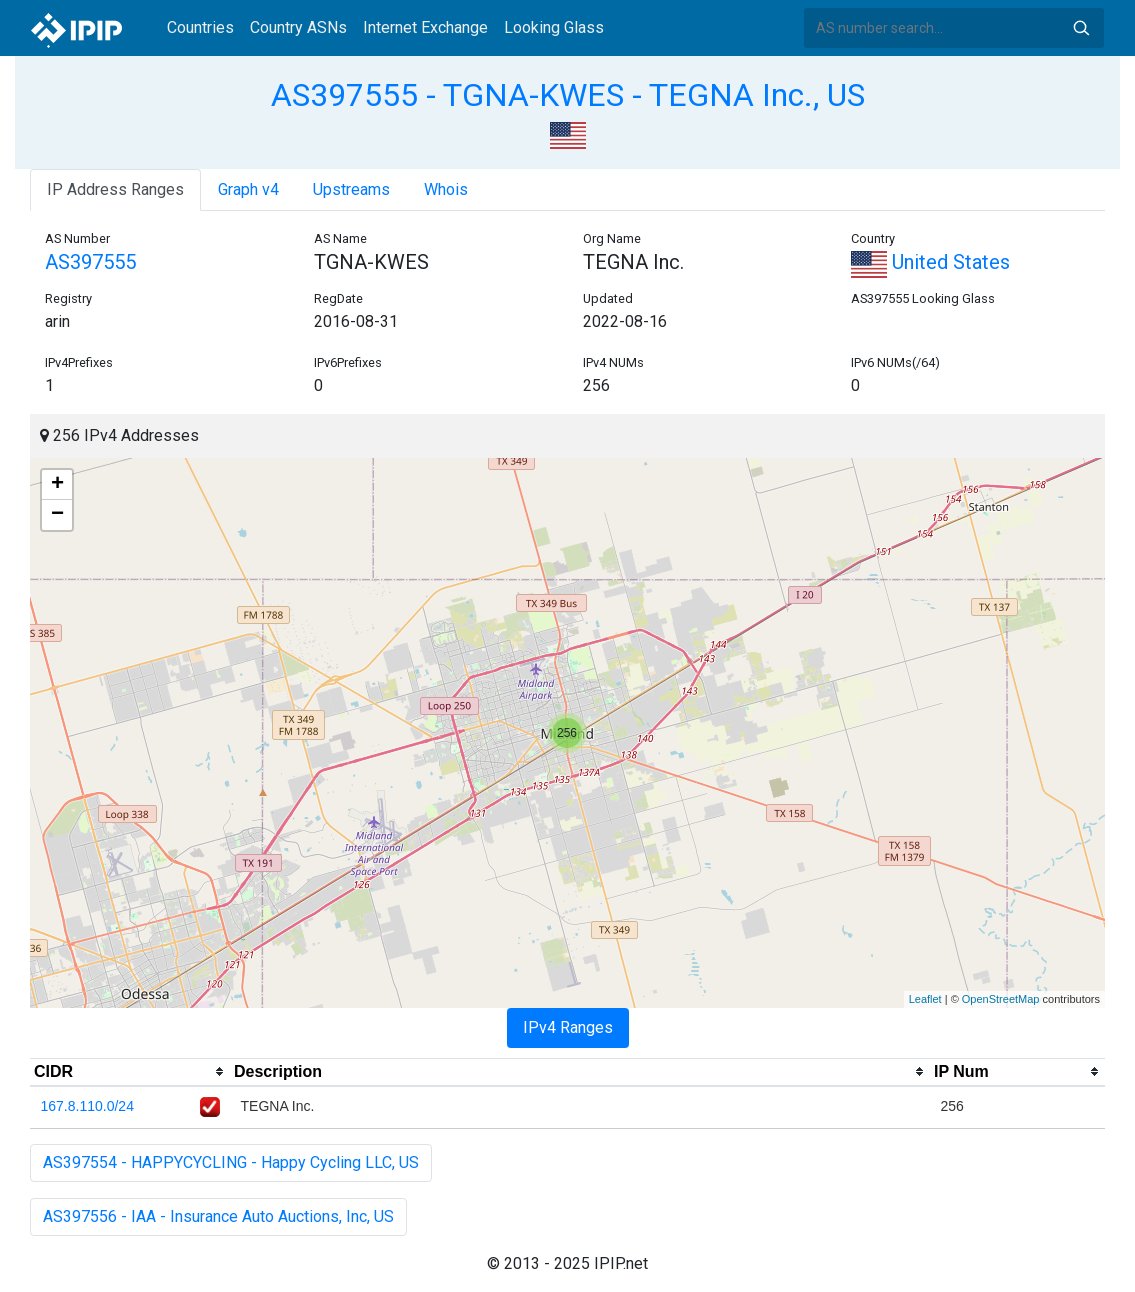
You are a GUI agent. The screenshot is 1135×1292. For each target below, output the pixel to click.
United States (930, 262)
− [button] (57, 515)
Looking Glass (554, 27)
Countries (200, 27)
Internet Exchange (425, 27)
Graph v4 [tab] (248, 189)
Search (1081, 28)
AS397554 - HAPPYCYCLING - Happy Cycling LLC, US (231, 1162)
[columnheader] (130, 1072)
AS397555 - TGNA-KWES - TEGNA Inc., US (568, 95)
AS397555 (90, 262)
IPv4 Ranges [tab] (568, 1027)
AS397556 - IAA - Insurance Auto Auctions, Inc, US (218, 1216)
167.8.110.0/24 (87, 1106)
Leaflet (925, 999)
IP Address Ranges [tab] (115, 189)
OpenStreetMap (1001, 999)
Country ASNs (298, 27)
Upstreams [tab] (351, 189)
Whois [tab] (446, 189)
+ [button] (57, 485)
